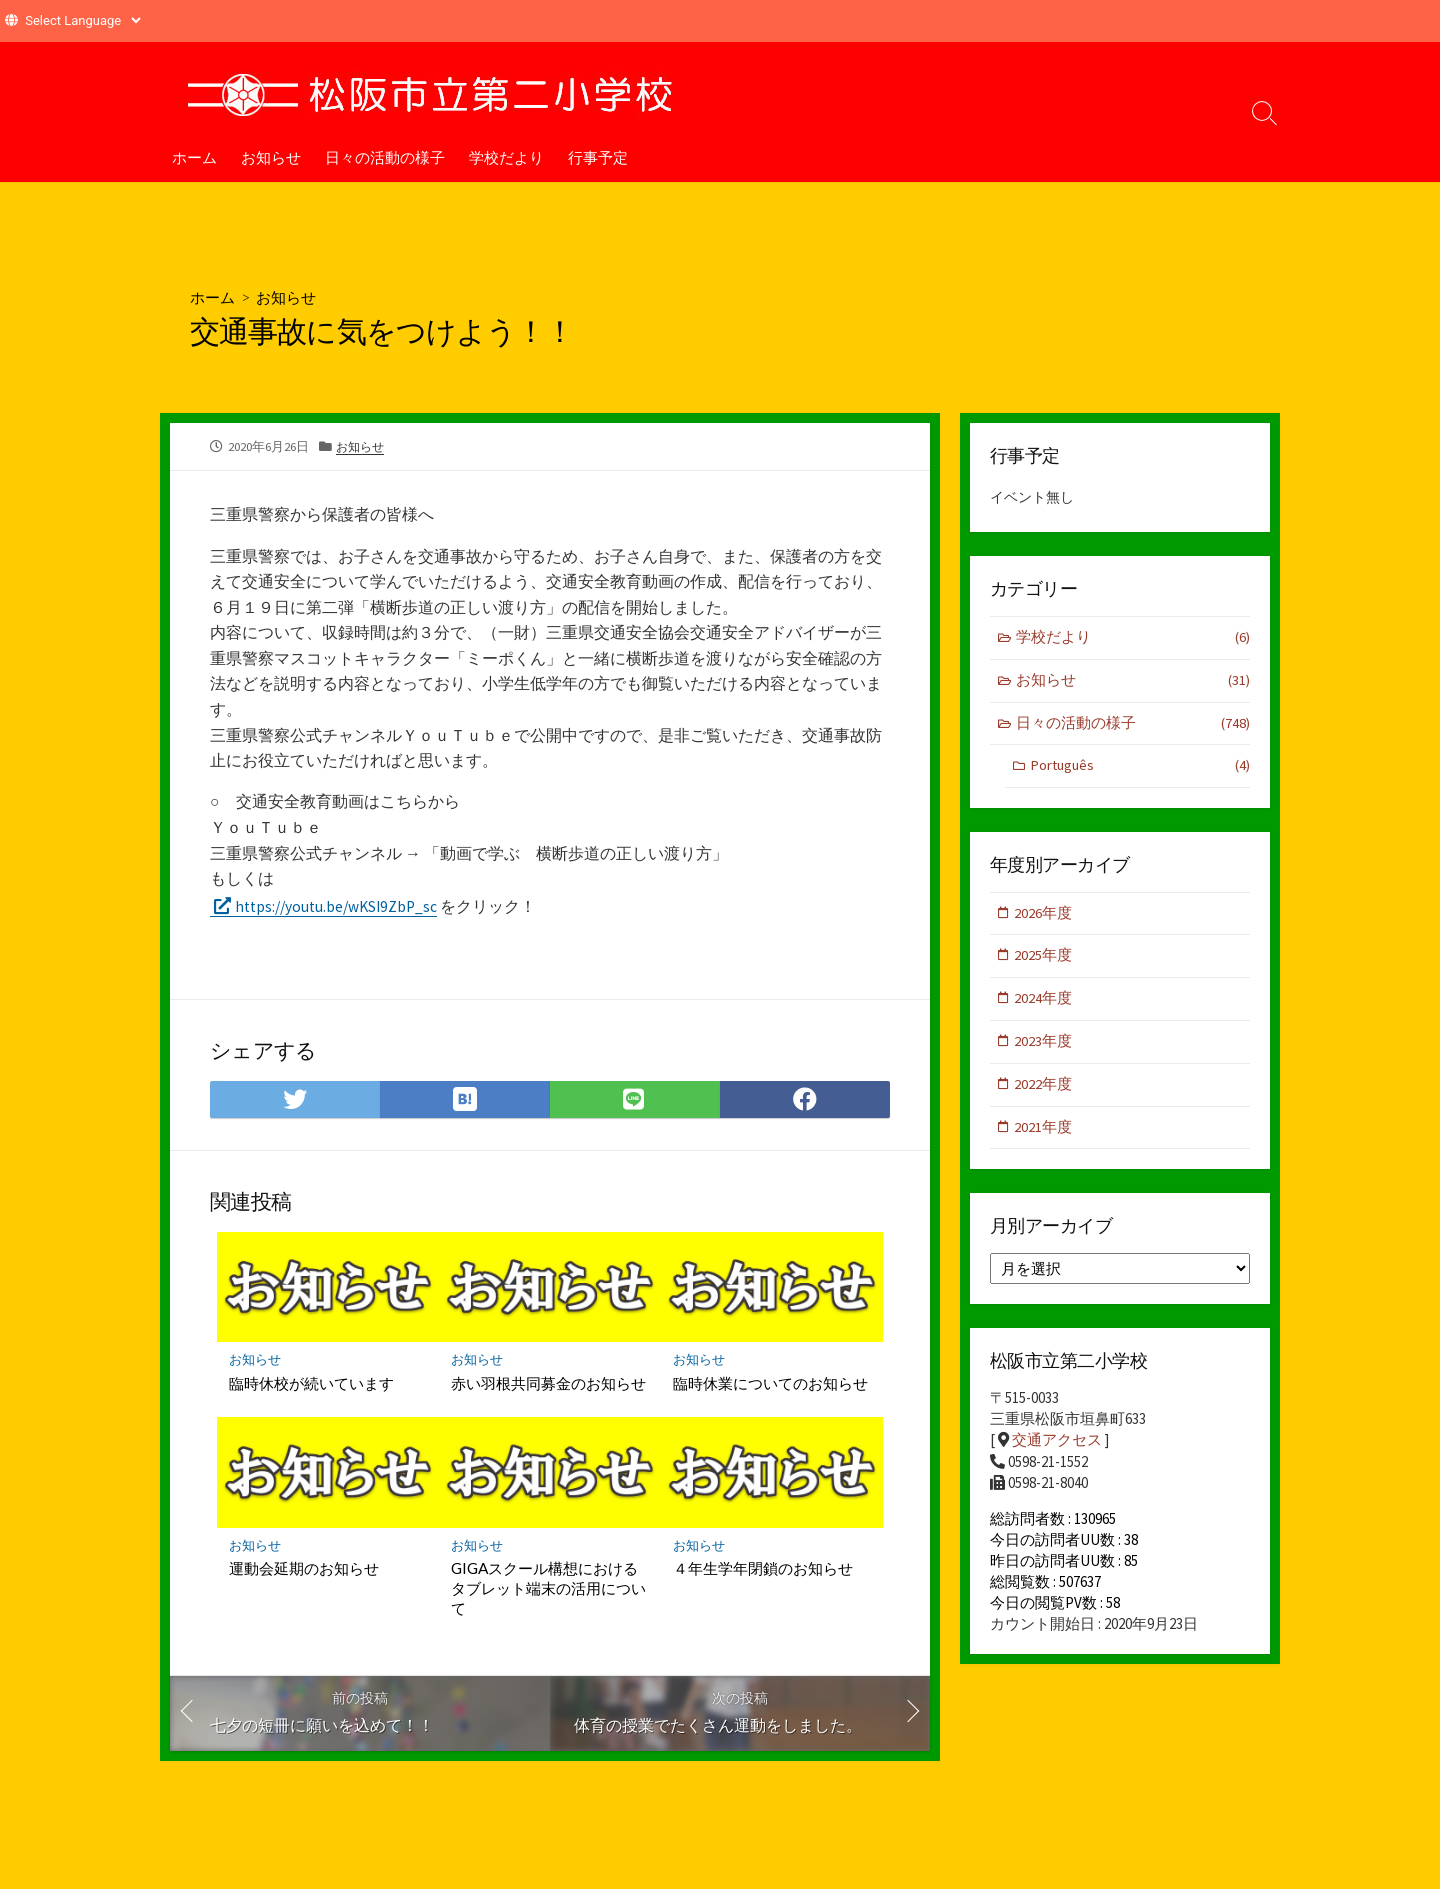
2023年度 (1044, 1047)
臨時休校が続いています (311, 1385)
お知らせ (271, 157)
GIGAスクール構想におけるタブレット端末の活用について (548, 1591)
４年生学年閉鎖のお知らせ (763, 1571)
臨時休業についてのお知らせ (770, 1385)
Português (1140, 769)
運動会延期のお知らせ (304, 1571)
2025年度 (1044, 960)
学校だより (506, 157)
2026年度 (1044, 916)
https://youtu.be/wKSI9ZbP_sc (341, 907)
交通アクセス (1057, 1448)
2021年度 (1044, 1134)
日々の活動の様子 (385, 157)
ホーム (194, 157)
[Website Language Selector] (82, 20)
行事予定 (598, 157)
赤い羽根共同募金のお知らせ (548, 1385)
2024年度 (1044, 1003)
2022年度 (1044, 1090)
